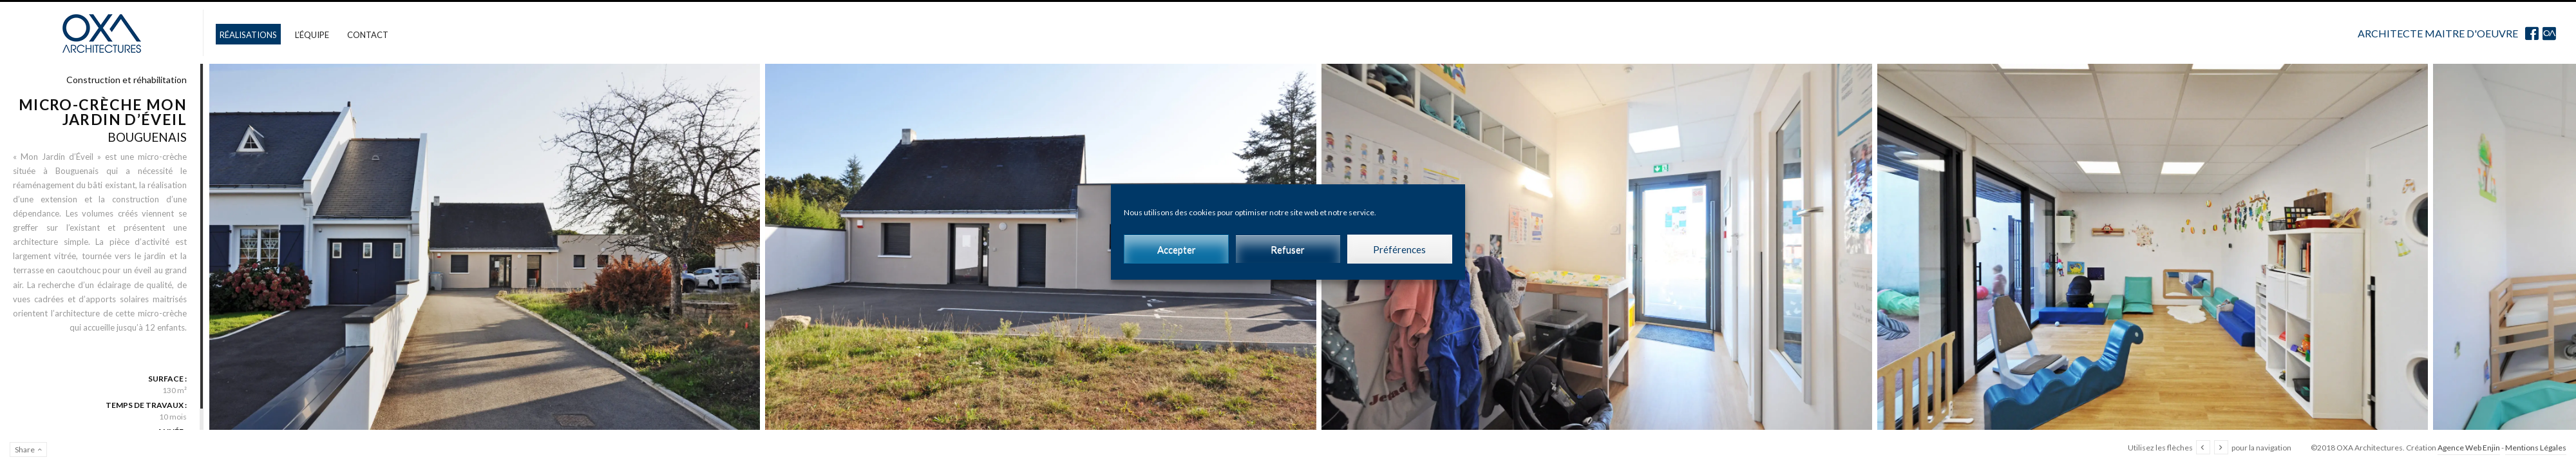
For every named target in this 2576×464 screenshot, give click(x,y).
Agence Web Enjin (2469, 447)
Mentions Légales (2535, 447)
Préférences (1399, 249)
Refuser (1288, 249)
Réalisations (248, 35)
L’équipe (312, 35)
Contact (367, 35)
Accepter (1176, 249)
